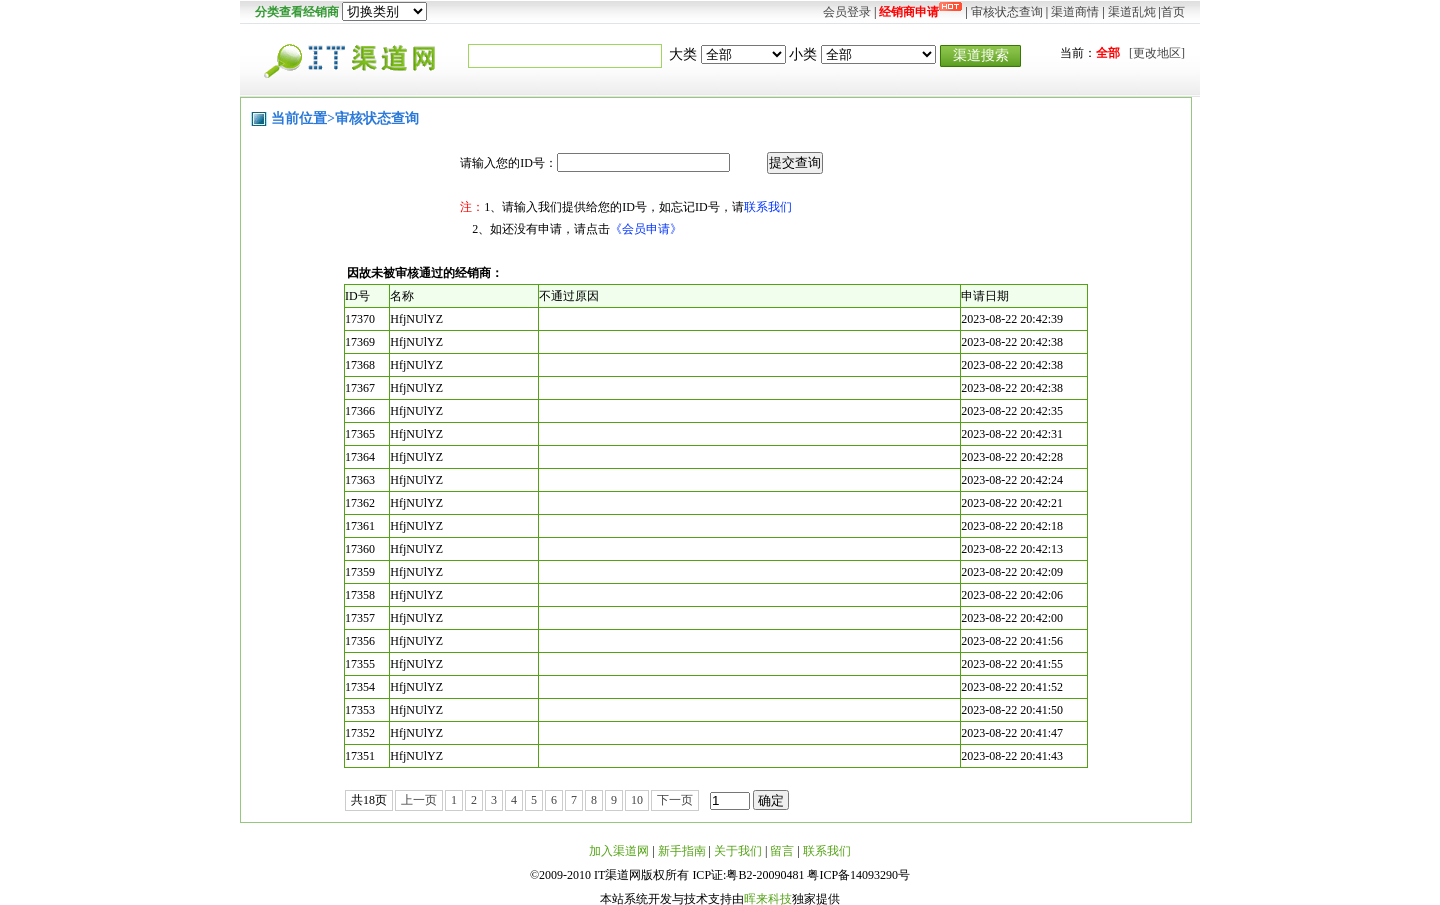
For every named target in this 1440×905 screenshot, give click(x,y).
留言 (782, 851)
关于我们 (738, 851)
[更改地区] (1157, 53)
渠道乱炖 (1132, 12)
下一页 (675, 800)
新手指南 (682, 851)
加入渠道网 (619, 851)
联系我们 (768, 207)
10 (637, 800)
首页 (1173, 12)
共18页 (369, 800)
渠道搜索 (981, 55)
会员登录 (847, 12)
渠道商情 (1075, 12)
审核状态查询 (1007, 12)
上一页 (419, 800)
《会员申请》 (646, 229)
